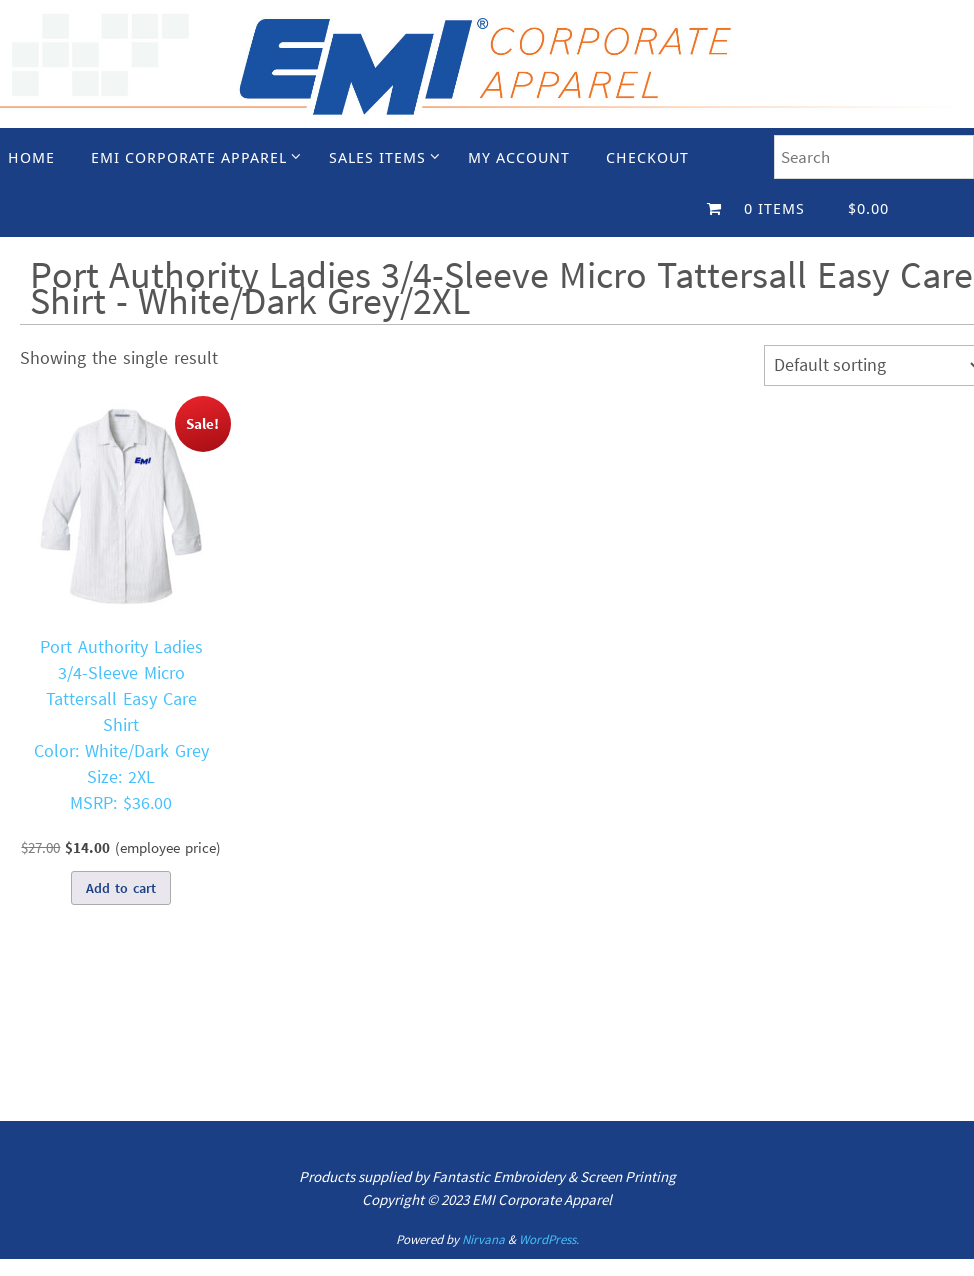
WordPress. (549, 1239)
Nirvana (483, 1239)
